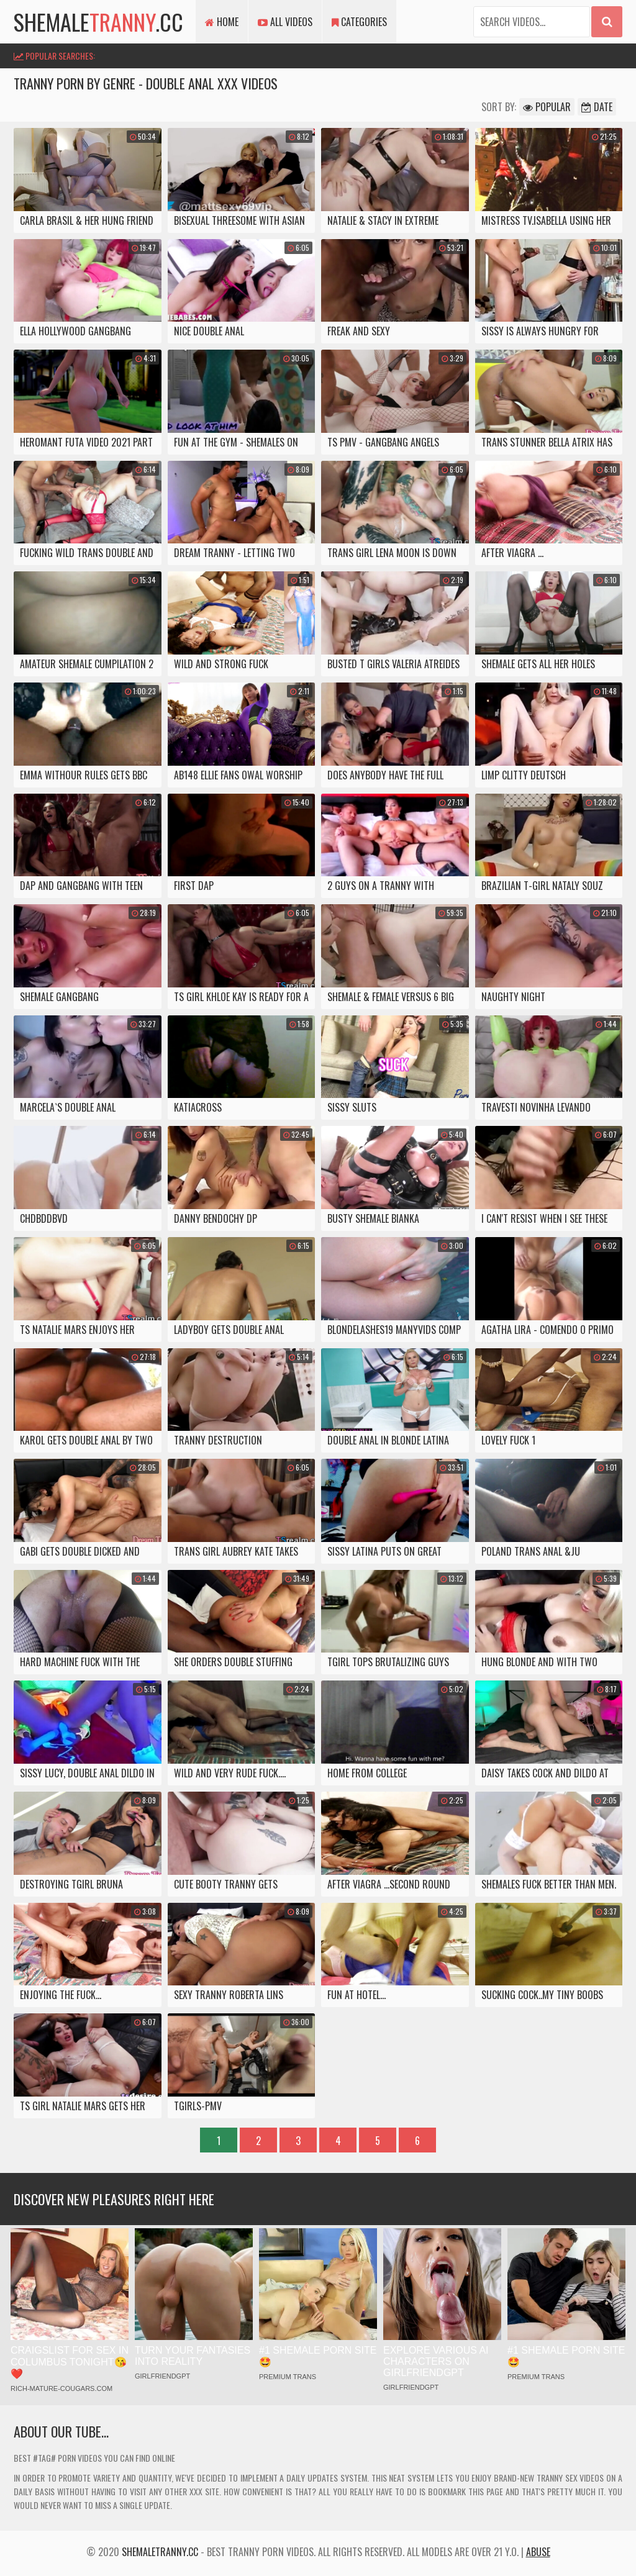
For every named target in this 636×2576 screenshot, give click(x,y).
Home (221, 21)
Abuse (538, 2551)
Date (596, 106)
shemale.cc (98, 21)
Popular (547, 106)
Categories (359, 21)
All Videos (285, 21)
